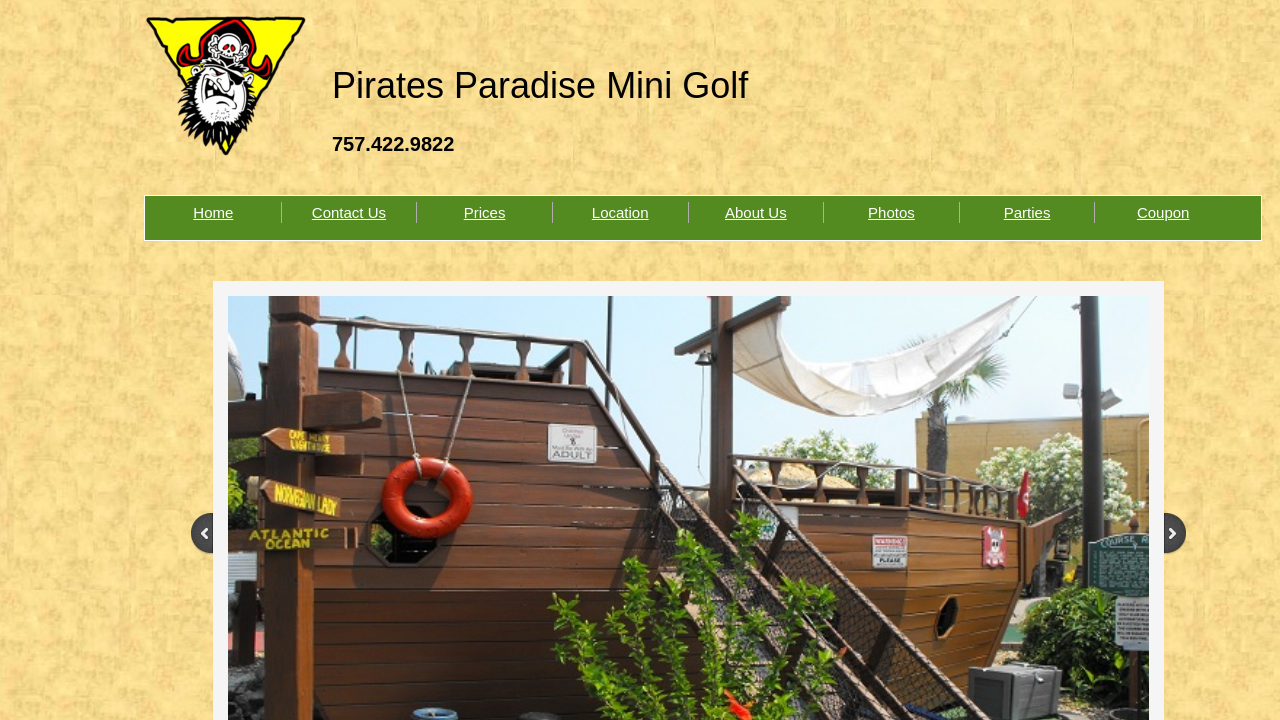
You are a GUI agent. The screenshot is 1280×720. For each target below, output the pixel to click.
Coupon (1163, 212)
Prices (485, 212)
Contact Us (349, 212)
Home (213, 212)
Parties (1027, 212)
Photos (891, 212)
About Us (756, 212)
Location (620, 212)
